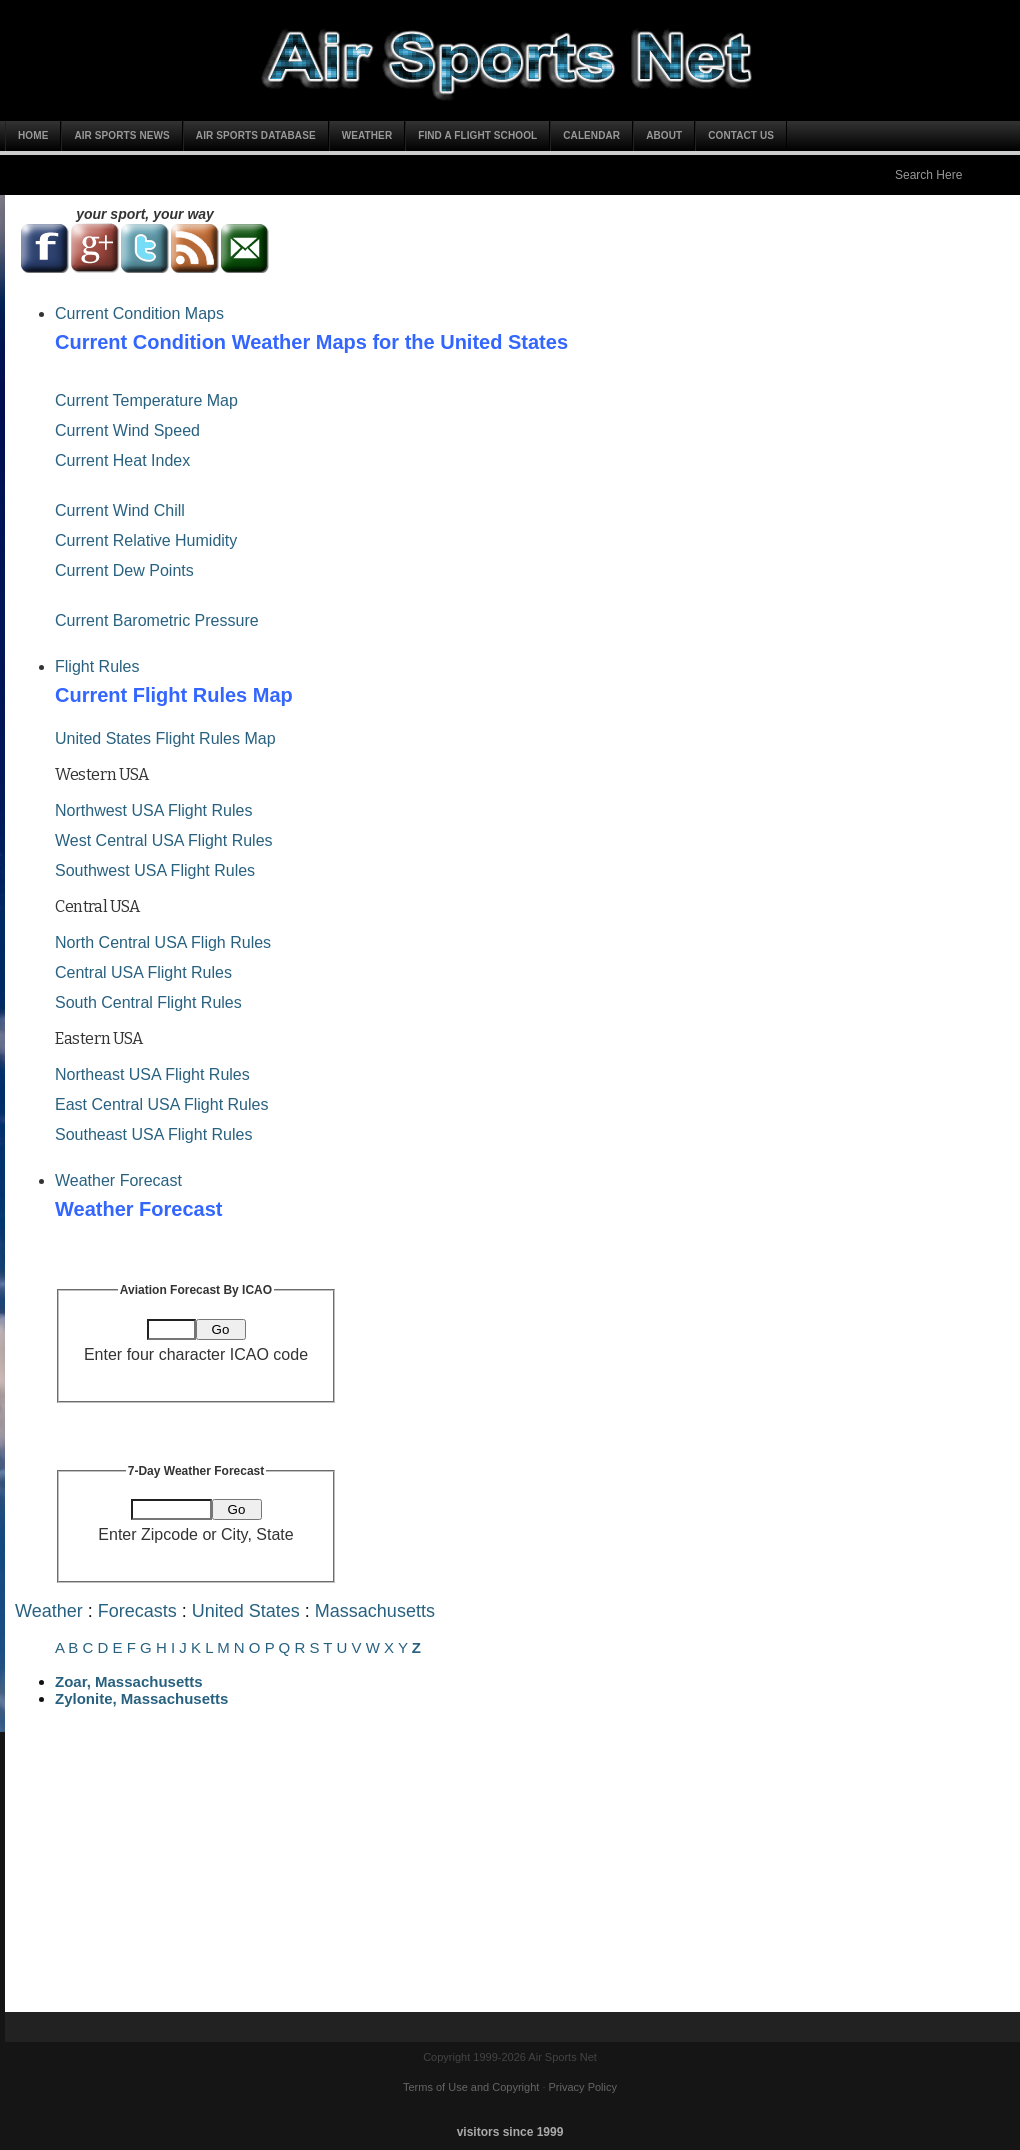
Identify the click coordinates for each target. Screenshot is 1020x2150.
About (664, 135)
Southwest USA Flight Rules (155, 870)
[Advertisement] (515, 1872)
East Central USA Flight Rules (161, 1104)
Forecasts (137, 1611)
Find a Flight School (477, 135)
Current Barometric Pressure (157, 620)
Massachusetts (375, 1611)
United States (246, 1611)
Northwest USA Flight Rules (153, 810)
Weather (367, 135)
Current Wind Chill (120, 510)
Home (33, 135)
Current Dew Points (124, 570)
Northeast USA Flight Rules (152, 1074)
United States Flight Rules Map (165, 738)
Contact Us (741, 135)
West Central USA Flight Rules (164, 840)
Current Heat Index (122, 460)
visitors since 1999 (510, 2132)
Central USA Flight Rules (143, 972)
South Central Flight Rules (148, 1002)
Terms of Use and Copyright (471, 2087)
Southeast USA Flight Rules (153, 1134)
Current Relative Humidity (146, 540)
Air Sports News (121, 135)
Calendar (591, 135)
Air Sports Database (256, 135)
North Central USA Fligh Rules (163, 942)
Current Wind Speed (127, 430)
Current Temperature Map (146, 400)
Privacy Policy (583, 2087)
